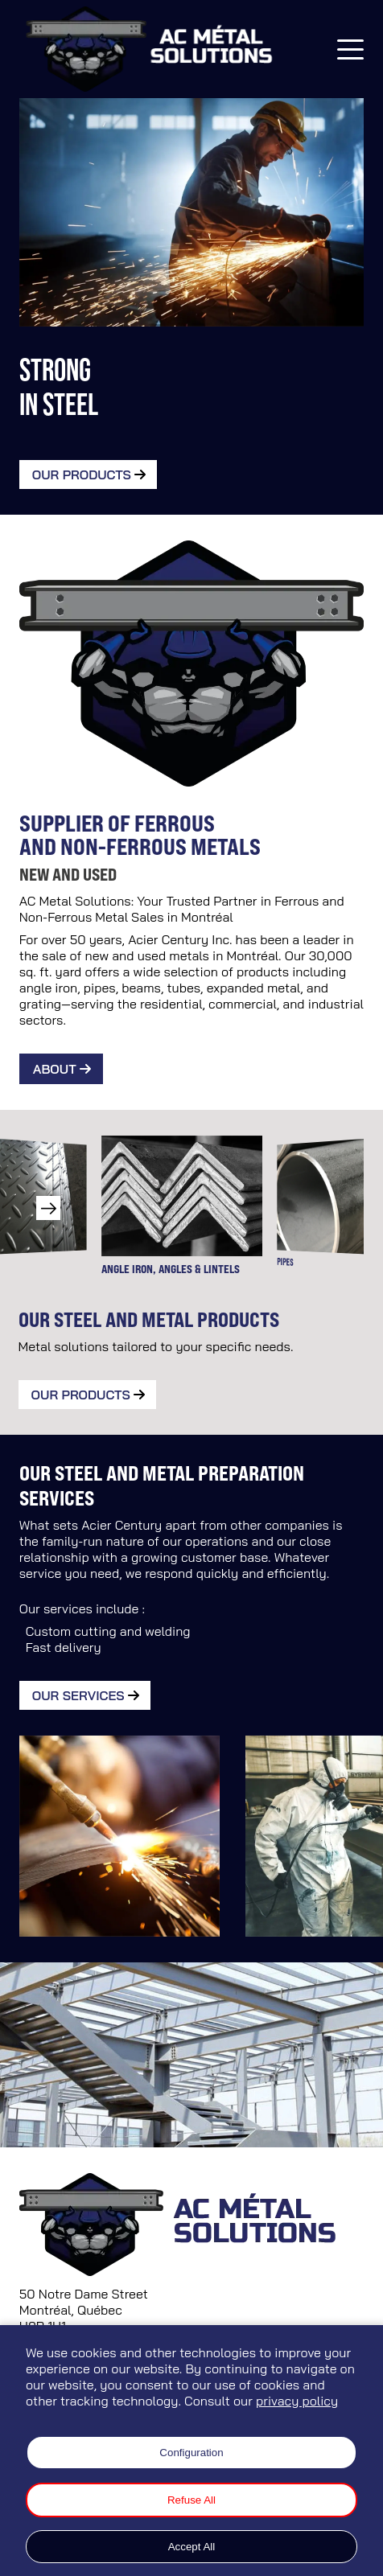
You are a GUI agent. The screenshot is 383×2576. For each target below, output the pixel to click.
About (54, 1069)
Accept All (192, 2547)
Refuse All (191, 2500)
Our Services (78, 1695)
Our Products (81, 474)
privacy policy (297, 2401)
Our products (80, 1395)
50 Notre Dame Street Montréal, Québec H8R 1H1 (83, 2310)
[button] (48, 1208)
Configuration (191, 2453)
